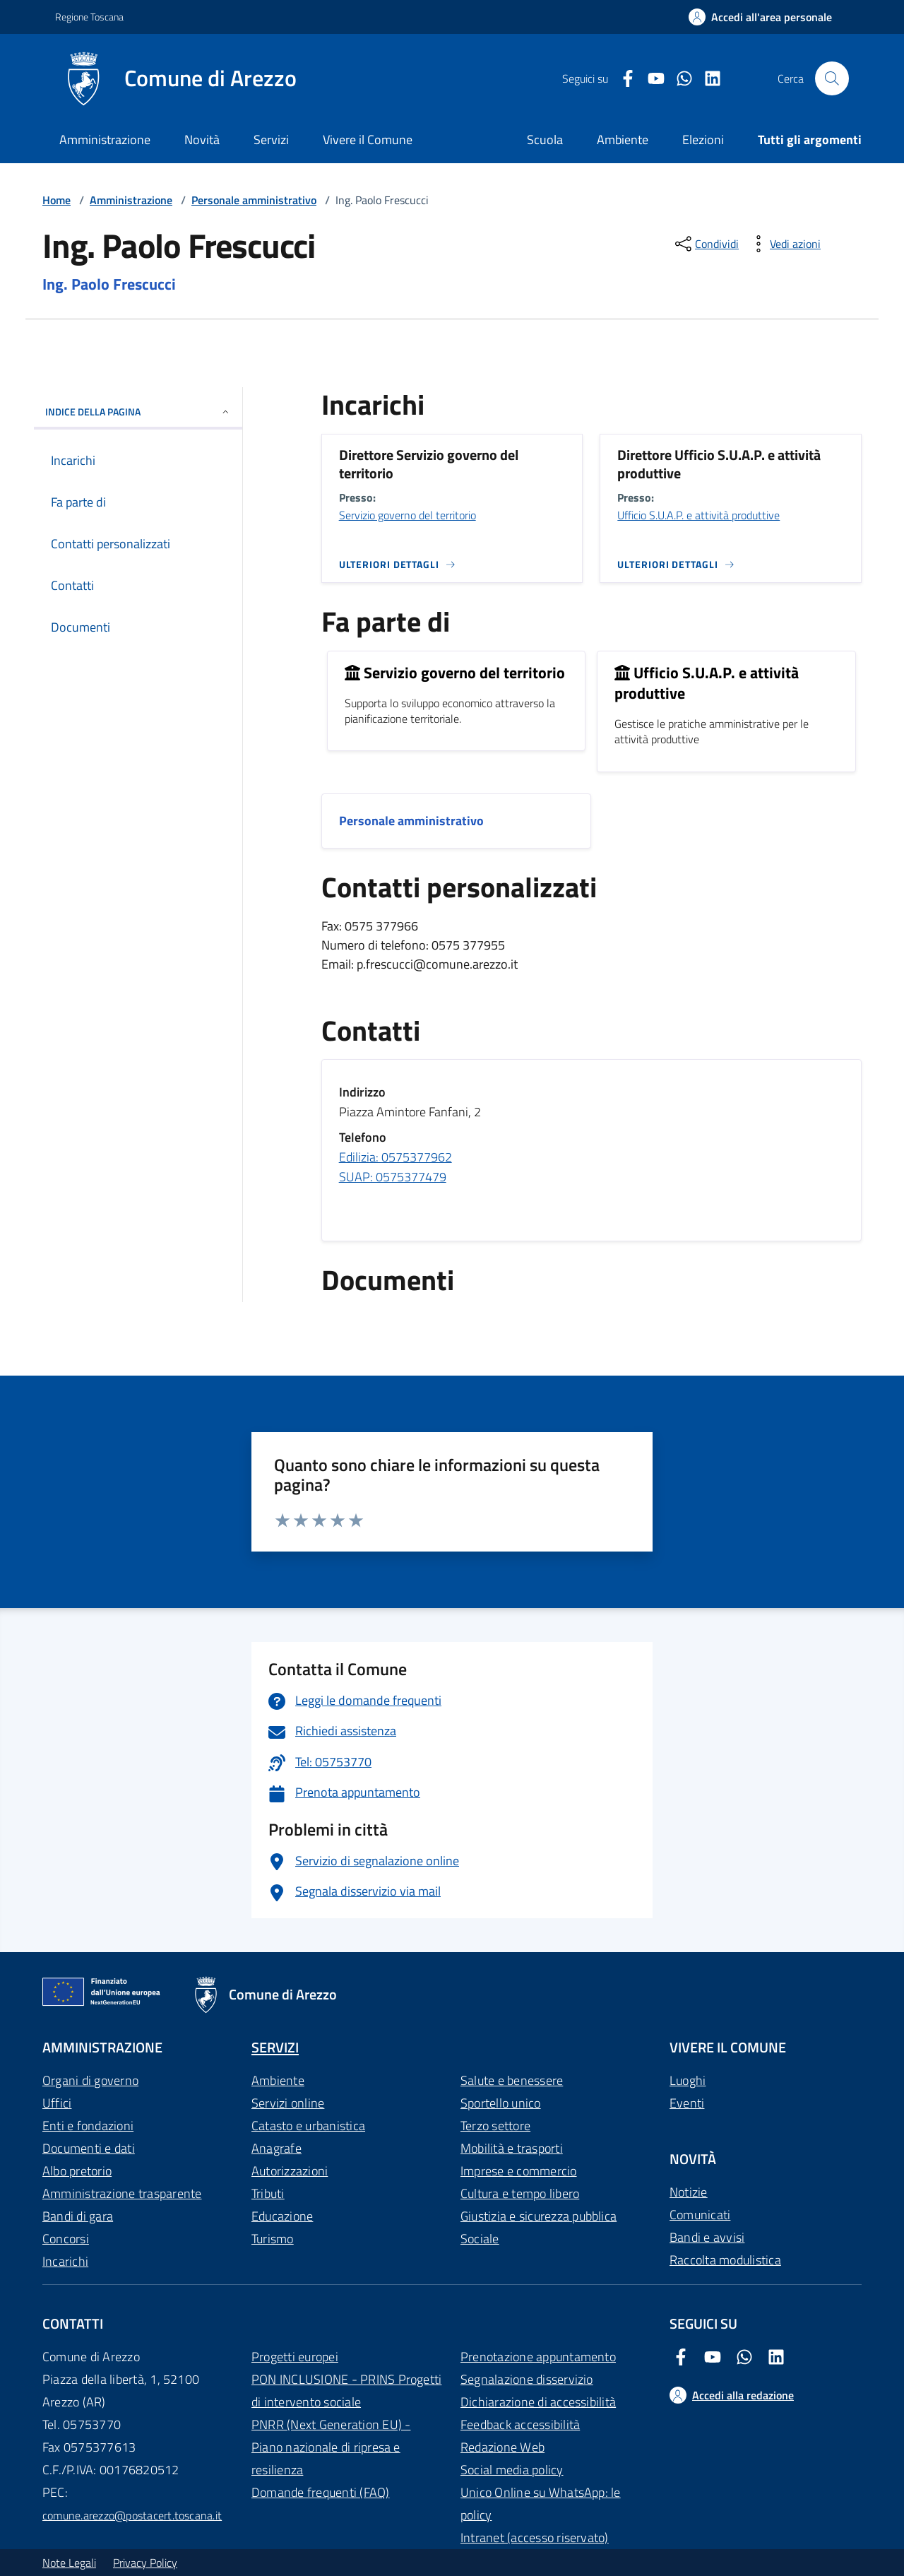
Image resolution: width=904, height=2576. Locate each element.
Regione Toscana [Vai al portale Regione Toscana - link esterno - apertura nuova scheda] (89, 16)
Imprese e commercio (518, 2170)
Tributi (268, 2193)
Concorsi (65, 2238)
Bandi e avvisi (707, 2237)
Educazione (282, 2216)
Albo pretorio (77, 2170)
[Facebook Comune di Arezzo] (622, 79)
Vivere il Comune (367, 139)
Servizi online (287, 2103)
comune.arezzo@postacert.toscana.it (132, 2515)
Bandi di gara (77, 2216)
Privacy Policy (145, 2562)
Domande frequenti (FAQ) (320, 2492)
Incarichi (65, 2261)
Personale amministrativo (253, 199)
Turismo (272, 2238)
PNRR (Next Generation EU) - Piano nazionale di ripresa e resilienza (330, 2447)
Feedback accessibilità (520, 2424)
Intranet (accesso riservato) (534, 2537)
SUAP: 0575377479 (392, 1176)
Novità (202, 139)
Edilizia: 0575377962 (395, 1156)
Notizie (689, 2192)
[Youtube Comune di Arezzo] (650, 79)
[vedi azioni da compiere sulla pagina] (783, 243)
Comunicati (700, 2214)
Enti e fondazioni (87, 2125)
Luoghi (688, 2080)
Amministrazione (104, 139)
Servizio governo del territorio (407, 515)
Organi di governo (90, 2080)
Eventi (687, 2103)
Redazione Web (502, 2447)
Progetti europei (294, 2356)
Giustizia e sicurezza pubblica (538, 2216)
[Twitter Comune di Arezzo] (679, 79)
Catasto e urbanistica (308, 2125)
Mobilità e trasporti (511, 2148)
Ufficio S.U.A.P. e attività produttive (698, 515)
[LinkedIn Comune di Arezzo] (707, 79)
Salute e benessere (511, 2080)
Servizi (271, 139)
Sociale (479, 2238)
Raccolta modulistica (725, 2259)
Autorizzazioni (289, 2170)
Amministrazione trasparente (121, 2193)
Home (56, 199)
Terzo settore (495, 2125)
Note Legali (69, 2562)
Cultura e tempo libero (519, 2193)
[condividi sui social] (706, 243)
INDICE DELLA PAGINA (138, 411)
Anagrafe (276, 2148)
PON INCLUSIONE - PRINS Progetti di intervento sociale (346, 2390)
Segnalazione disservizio (526, 2379)
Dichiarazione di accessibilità (538, 2401)
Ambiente (277, 2080)
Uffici (56, 2103)
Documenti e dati (88, 2148)
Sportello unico (500, 2103)
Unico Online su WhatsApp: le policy (540, 2503)
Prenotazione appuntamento (538, 2356)
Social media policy (512, 2469)
